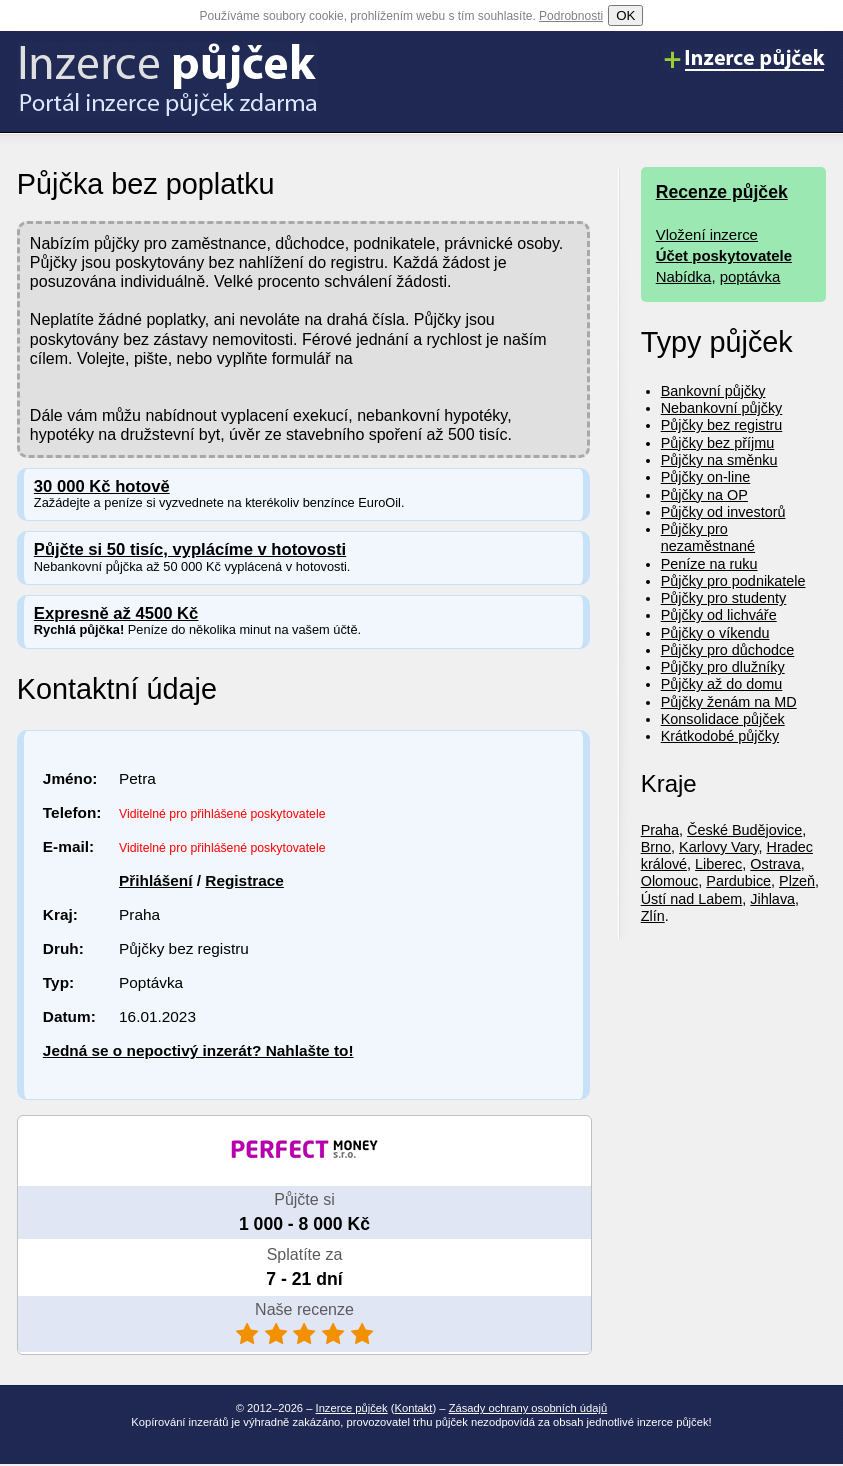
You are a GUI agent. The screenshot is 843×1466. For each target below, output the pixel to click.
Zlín (653, 916)
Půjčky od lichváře (719, 615)
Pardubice (738, 881)
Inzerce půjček (352, 1408)
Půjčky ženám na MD (729, 702)
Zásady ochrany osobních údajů (528, 1408)
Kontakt (414, 1408)
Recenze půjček (722, 192)
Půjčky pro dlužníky (723, 667)
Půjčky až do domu (722, 684)
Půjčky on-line (706, 477)
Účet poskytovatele (724, 255)
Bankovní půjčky (713, 391)
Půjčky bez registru (722, 425)
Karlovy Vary (718, 847)
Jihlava (772, 899)
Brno (656, 847)
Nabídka (684, 276)
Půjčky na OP (704, 495)
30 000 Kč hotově (102, 486)
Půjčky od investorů (723, 512)
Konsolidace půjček (723, 719)
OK (625, 15)
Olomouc (670, 881)
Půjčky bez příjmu (718, 443)
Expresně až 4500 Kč (116, 613)
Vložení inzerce (707, 234)
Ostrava (775, 864)
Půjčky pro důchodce (728, 650)
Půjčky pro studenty (724, 598)
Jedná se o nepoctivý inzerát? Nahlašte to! (198, 1050)
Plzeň (797, 881)
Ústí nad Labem (692, 899)
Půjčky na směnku (719, 460)
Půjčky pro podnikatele (733, 581)
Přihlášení (155, 880)
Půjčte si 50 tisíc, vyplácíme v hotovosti (190, 549)
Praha (660, 830)
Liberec (718, 864)
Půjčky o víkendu (715, 633)
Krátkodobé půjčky (720, 736)
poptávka (750, 276)
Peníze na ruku (709, 564)
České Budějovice (744, 830)
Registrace (244, 880)
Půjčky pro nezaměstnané (708, 537)
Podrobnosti (571, 16)
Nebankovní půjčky (722, 408)
